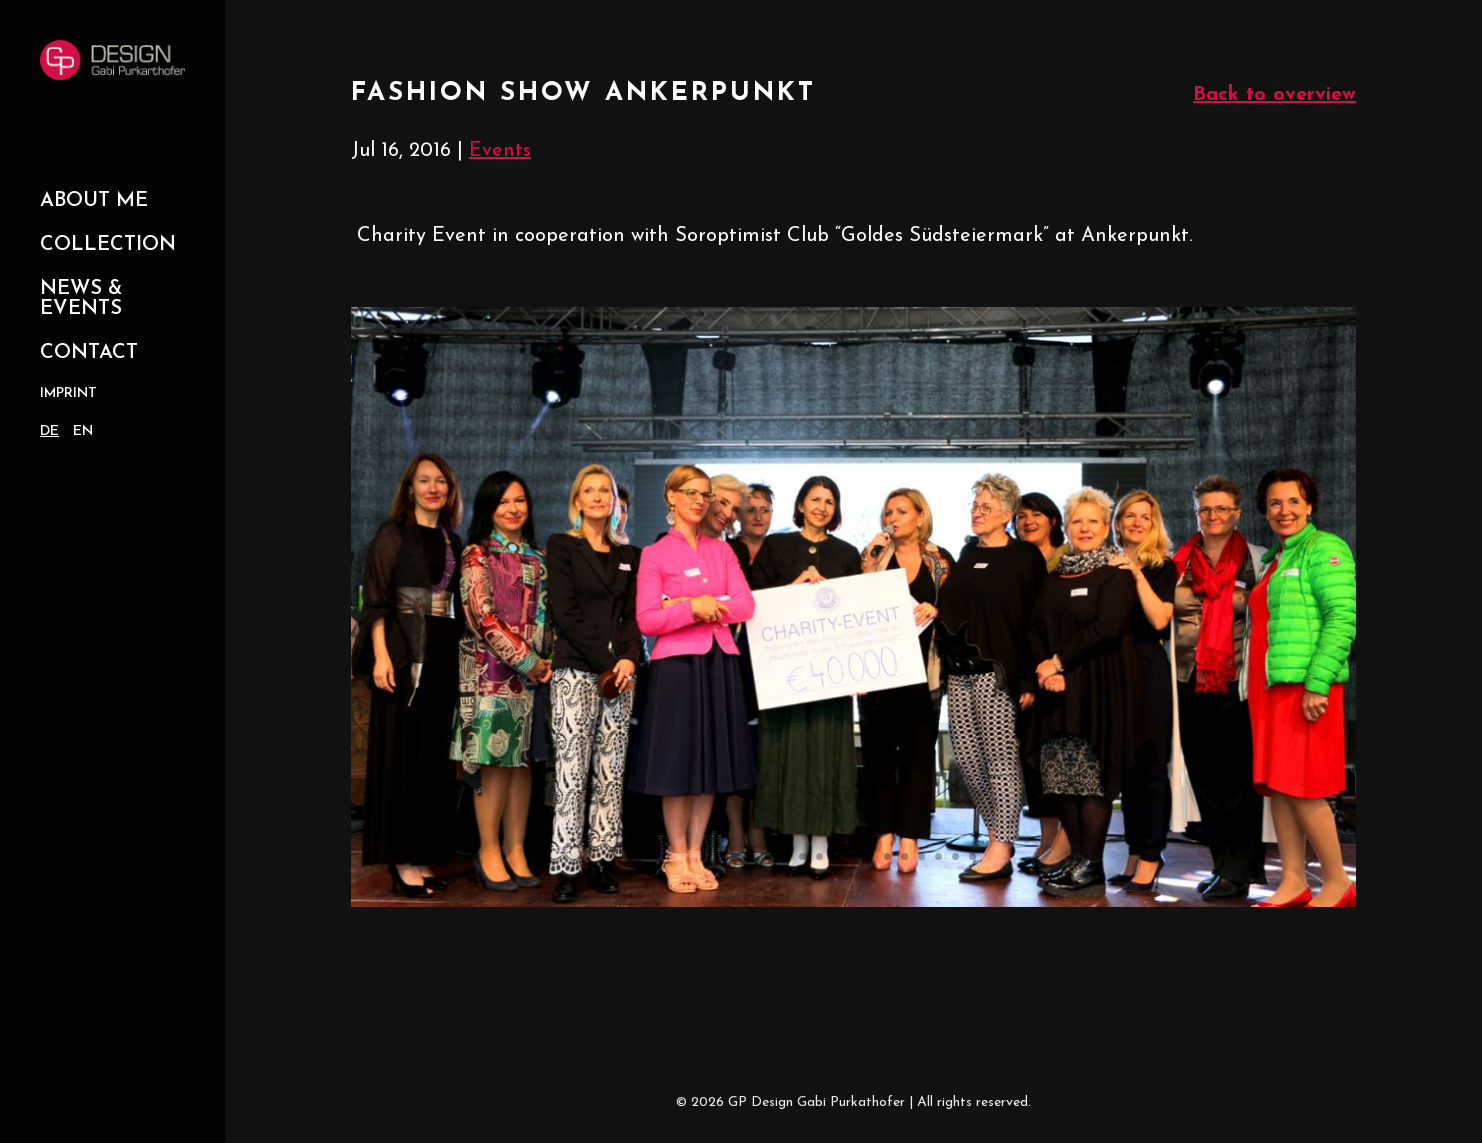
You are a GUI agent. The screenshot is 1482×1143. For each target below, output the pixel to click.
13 (938, 856)
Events (500, 151)
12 (921, 856)
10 (887, 856)
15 (972, 856)
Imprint (68, 394)
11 (904, 856)
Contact (89, 353)
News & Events (81, 299)
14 (955, 856)
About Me (94, 201)
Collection (108, 245)
